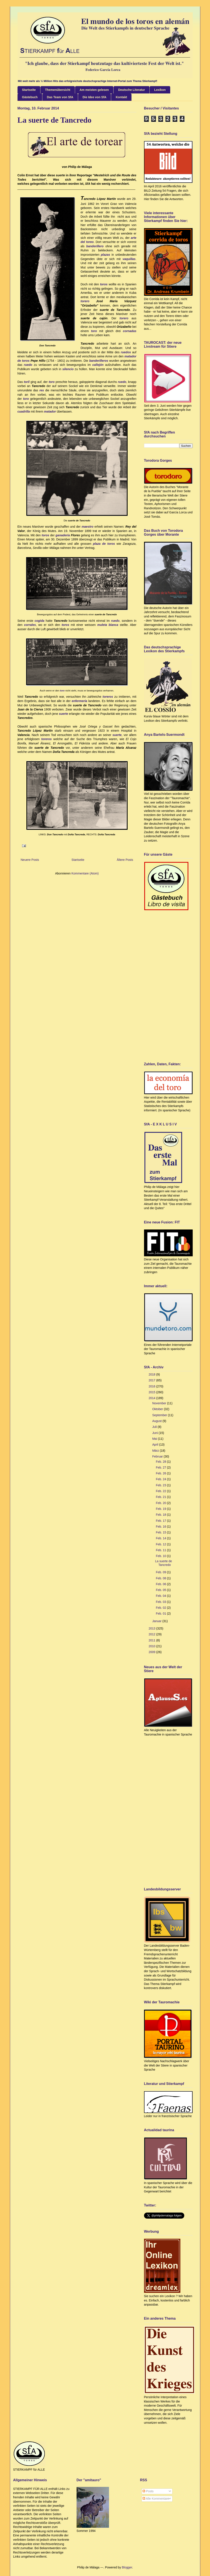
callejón (98, 364)
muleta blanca (107, 625)
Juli (155, 1427)
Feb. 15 (161, 1532)
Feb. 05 (161, 1590)
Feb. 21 (161, 1497)
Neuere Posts (30, 859)
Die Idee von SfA (94, 97)
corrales (30, 625)
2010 (152, 1646)
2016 (152, 1386)
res (41, 390)
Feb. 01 (161, 1613)
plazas (105, 254)
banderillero (95, 246)
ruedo (28, 364)
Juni (155, 1433)
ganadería (63, 535)
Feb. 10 (161, 1556)
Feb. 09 (161, 1572)
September (160, 1415)
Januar (157, 1621)
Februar (158, 1456)
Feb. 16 (161, 1526)
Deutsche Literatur (131, 90)
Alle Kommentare (156, 2498)
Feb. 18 (161, 1514)
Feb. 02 (161, 1607)
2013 (152, 1628)
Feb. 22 (161, 1491)
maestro (87, 526)
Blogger (127, 2567)
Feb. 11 (161, 1550)
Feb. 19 (161, 1509)
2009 (152, 1652)
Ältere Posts (125, 859)
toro (94, 331)
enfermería (79, 701)
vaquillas (129, 259)
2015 (152, 1392)
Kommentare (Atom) (85, 873)
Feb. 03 (161, 1602)
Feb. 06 (161, 1584)
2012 (152, 1634)
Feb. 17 (161, 1520)
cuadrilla (24, 411)
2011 (152, 1640)
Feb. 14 (161, 1538)
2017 (152, 1380)
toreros (108, 696)
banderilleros (98, 360)
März (156, 1450)
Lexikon (160, 90)
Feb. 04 (161, 1595)
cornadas (129, 331)
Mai (155, 1438)
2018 (152, 1374)
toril (26, 382)
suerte (63, 713)
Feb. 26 (161, 1473)
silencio (68, 369)
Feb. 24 (161, 1479)
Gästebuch (30, 97)
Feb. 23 (161, 1485)
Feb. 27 (161, 1467)
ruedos (126, 352)
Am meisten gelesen (94, 90)
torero (85, 301)
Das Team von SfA (60, 97)
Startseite (29, 90)
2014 (152, 1398)
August (157, 1421)
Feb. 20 (161, 1503)
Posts (148, 2491)
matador (50, 411)
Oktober (158, 1409)
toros (103, 284)
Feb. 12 (161, 1544)
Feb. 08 (161, 1578)
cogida (39, 620)
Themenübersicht (57, 90)
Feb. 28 (161, 1461)
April (155, 1444)
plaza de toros (104, 543)
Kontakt (121, 97)
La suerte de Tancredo (54, 120)
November (159, 1403)
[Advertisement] (168, 988)
